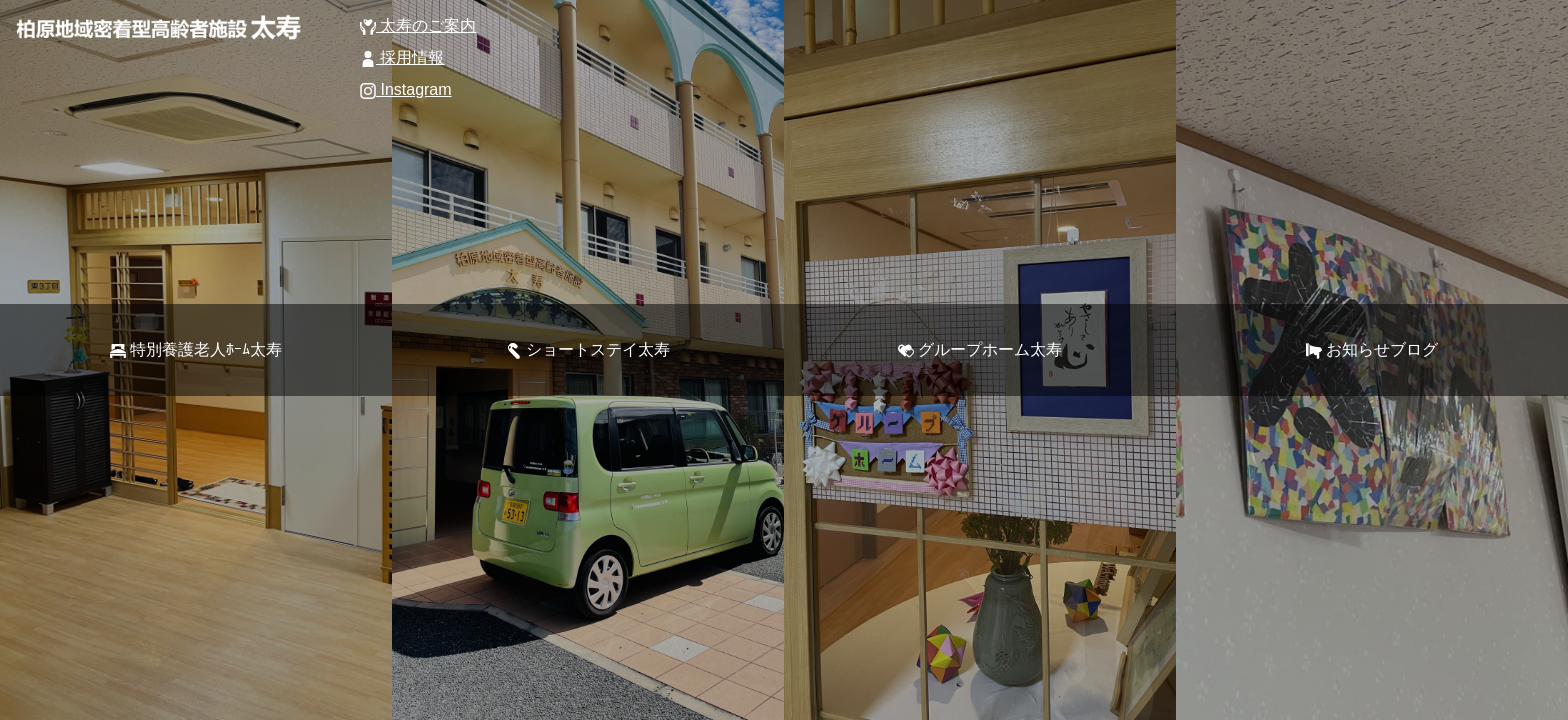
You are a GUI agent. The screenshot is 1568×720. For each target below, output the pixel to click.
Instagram (406, 89)
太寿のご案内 (418, 25)
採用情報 (402, 57)
